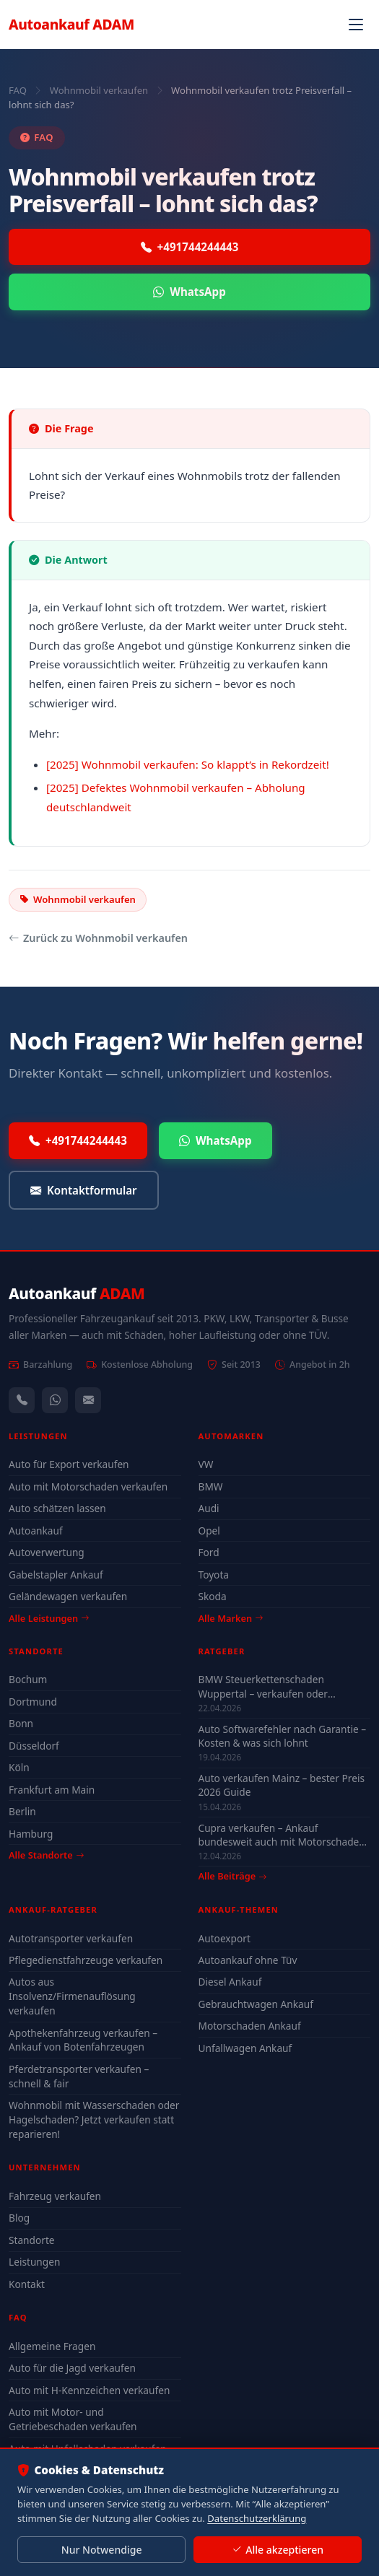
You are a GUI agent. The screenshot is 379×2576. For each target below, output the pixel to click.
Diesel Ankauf (230, 1981)
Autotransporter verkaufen (71, 1938)
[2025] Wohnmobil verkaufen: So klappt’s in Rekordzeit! (187, 764)
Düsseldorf (34, 1745)
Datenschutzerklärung (256, 2518)
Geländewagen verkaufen (68, 1596)
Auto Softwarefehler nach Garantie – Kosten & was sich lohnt (283, 1736)
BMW (211, 1486)
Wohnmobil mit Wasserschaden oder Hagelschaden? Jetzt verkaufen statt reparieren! (94, 2119)
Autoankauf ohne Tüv (248, 1960)
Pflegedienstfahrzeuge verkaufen (85, 1960)
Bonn (21, 1723)
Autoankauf (71, 24)
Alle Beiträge (233, 1876)
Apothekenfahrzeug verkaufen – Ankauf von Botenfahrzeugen (83, 2040)
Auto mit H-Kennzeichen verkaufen (89, 2390)
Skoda (213, 1596)
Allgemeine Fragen (52, 2346)
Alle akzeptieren (277, 2550)
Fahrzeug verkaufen (55, 2196)
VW (206, 1464)
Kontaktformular (83, 1190)
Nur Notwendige (101, 2550)
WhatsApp (189, 292)
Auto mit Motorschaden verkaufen (88, 1486)
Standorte (32, 2240)
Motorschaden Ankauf (250, 2026)
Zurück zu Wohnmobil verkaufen (98, 938)
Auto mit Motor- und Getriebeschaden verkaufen (73, 2419)
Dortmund (33, 1701)
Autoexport (225, 1938)
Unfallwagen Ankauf (245, 2048)
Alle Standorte (46, 1854)
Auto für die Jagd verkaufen (72, 2368)
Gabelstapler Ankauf (56, 1574)
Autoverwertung (46, 1552)
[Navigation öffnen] (355, 24)
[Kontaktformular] (88, 1400)
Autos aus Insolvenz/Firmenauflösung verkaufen (72, 1996)
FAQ (18, 90)
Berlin (22, 1811)
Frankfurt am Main (52, 1789)
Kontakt (27, 2284)
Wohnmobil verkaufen (99, 90)
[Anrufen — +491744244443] (22, 1400)
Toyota (214, 1574)
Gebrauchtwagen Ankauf (256, 2004)
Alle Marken (231, 1618)
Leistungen (34, 2262)
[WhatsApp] (55, 1400)
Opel (209, 1530)
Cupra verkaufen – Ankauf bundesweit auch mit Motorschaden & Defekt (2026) (282, 1834)
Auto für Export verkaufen (69, 1464)
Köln (19, 1767)
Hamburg (31, 1834)
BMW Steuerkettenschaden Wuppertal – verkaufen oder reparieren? (263, 1686)
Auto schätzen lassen (57, 1508)
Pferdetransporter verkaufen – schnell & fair (79, 2076)
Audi (209, 1508)
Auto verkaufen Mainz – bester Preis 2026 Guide (282, 1785)
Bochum (28, 1679)
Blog (19, 2217)
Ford (209, 1552)
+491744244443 (190, 247)
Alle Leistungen (49, 1618)
